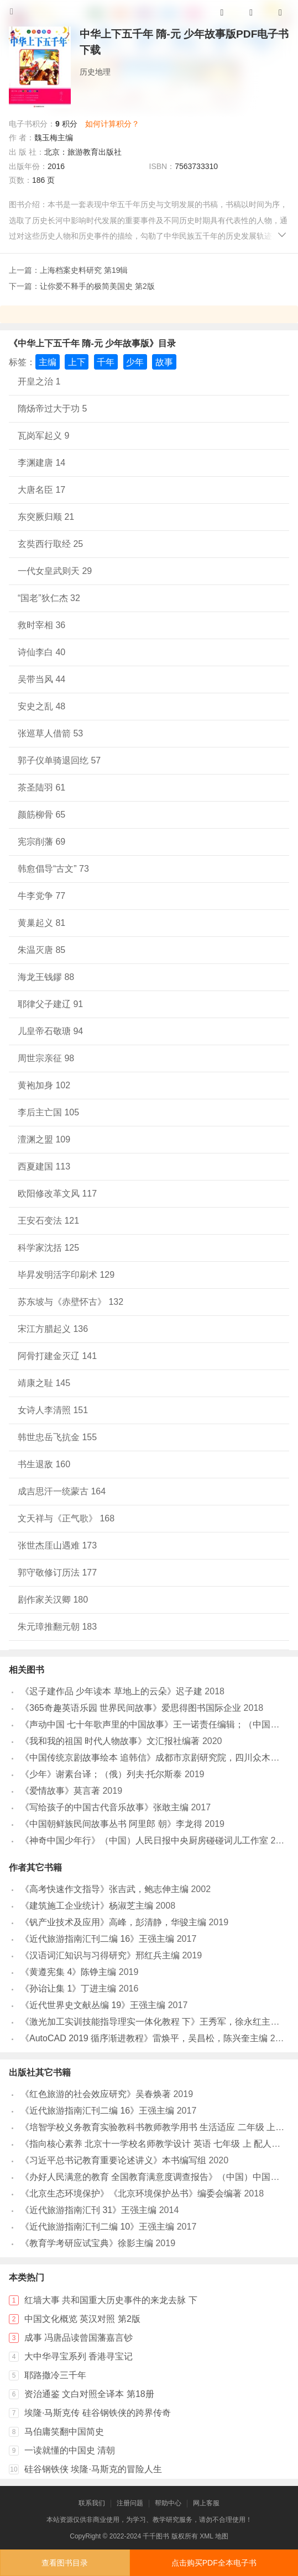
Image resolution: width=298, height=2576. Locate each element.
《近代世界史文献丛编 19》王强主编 (92, 2005)
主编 (47, 362)
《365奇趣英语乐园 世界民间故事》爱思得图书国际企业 (130, 1708)
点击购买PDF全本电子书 (214, 2562)
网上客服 (206, 2503)
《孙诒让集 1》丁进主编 (68, 1988)
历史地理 (95, 71)
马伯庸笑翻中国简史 (64, 2431)
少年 (135, 362)
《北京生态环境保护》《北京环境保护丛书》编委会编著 (131, 2193)
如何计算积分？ (112, 123)
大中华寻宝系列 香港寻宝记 (78, 2356)
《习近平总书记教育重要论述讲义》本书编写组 (113, 2160)
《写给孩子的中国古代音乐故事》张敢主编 (104, 1807)
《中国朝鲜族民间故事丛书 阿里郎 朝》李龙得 (111, 1824)
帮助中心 (168, 2503)
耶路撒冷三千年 (55, 2375)
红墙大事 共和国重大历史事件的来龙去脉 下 (110, 2300)
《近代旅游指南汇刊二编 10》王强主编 (97, 2226)
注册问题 (130, 2503)
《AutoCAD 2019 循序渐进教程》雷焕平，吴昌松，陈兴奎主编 (144, 2038)
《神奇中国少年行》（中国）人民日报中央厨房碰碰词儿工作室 (144, 1840)
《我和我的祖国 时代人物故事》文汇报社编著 (110, 1741)
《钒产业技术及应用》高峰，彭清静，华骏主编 (113, 1922)
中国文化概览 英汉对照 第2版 (82, 2319)
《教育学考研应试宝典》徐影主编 (86, 2243)
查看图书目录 (64, 2562)
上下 (77, 362)
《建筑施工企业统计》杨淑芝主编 (86, 1905)
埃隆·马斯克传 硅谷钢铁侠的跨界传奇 (97, 2412)
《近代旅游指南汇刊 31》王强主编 (88, 2210)
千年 (105, 362)
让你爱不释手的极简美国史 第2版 (97, 286)
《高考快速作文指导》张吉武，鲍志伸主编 (104, 1889)
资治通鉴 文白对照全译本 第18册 (89, 2394)
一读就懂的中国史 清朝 (69, 2450)
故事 (164, 362)
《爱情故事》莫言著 (60, 1790)
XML (206, 2536)
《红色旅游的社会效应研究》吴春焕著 (95, 2094)
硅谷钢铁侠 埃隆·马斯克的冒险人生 (93, 2469)
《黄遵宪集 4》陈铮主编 (68, 1972)
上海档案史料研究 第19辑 (84, 270)
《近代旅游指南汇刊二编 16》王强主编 (97, 1938)
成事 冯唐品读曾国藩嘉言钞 (78, 2337)
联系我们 (92, 2503)
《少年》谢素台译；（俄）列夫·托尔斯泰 (101, 1774)
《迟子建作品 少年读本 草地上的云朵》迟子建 (111, 1691)
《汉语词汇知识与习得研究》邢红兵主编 (100, 1955)
